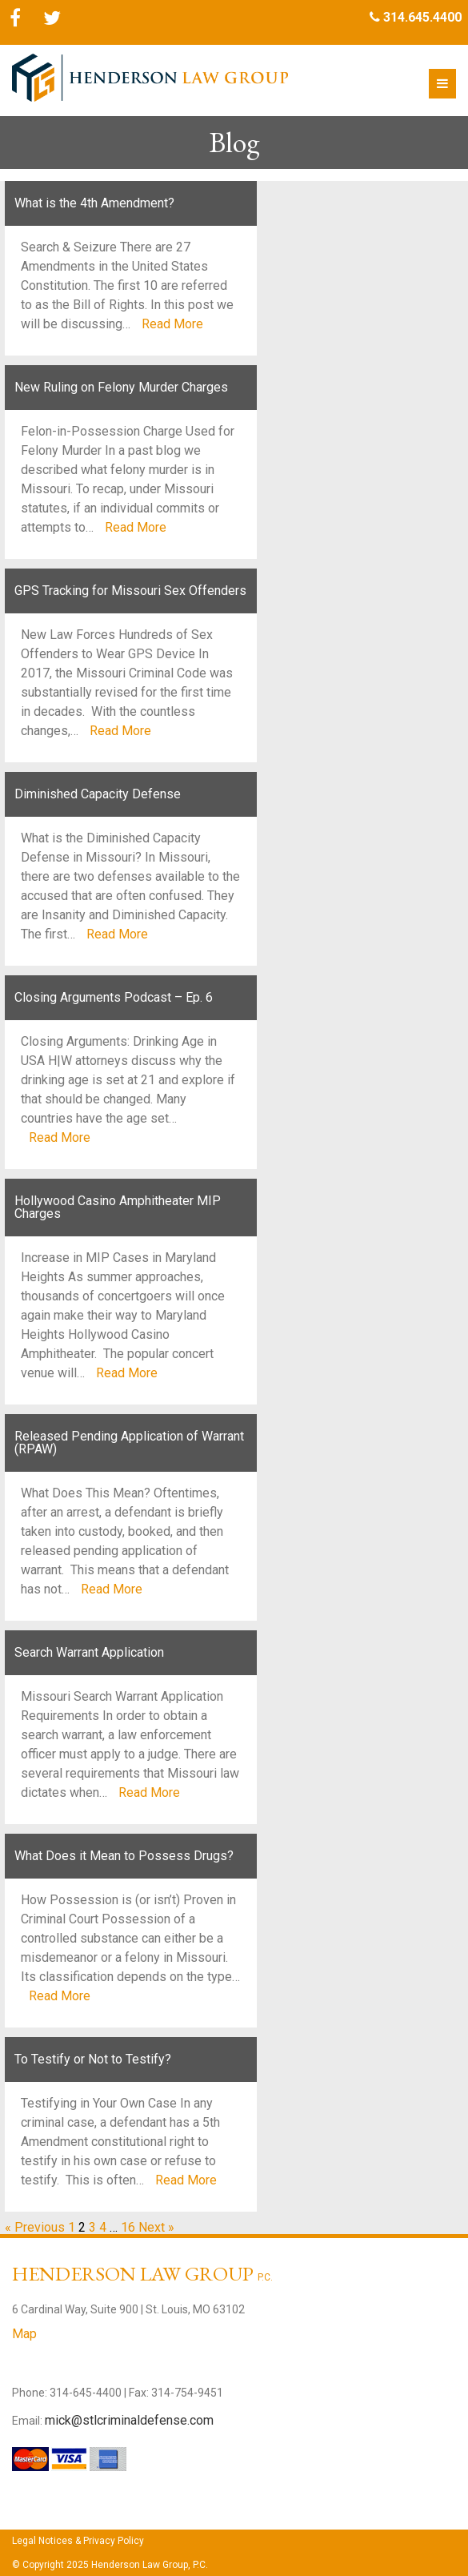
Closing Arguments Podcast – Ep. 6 (113, 997)
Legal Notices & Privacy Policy (78, 2540)
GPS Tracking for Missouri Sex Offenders (130, 590)
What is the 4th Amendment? (94, 203)
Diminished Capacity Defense (97, 794)
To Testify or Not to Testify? (92, 2059)
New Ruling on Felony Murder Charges (121, 387)
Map (24, 2333)
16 (128, 2227)
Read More (172, 324)
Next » (156, 2227)
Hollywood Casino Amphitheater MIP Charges (117, 1207)
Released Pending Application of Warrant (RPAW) (129, 1443)
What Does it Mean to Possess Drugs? (124, 1855)
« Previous (35, 2227)
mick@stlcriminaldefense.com (129, 2420)
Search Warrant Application (89, 1652)
